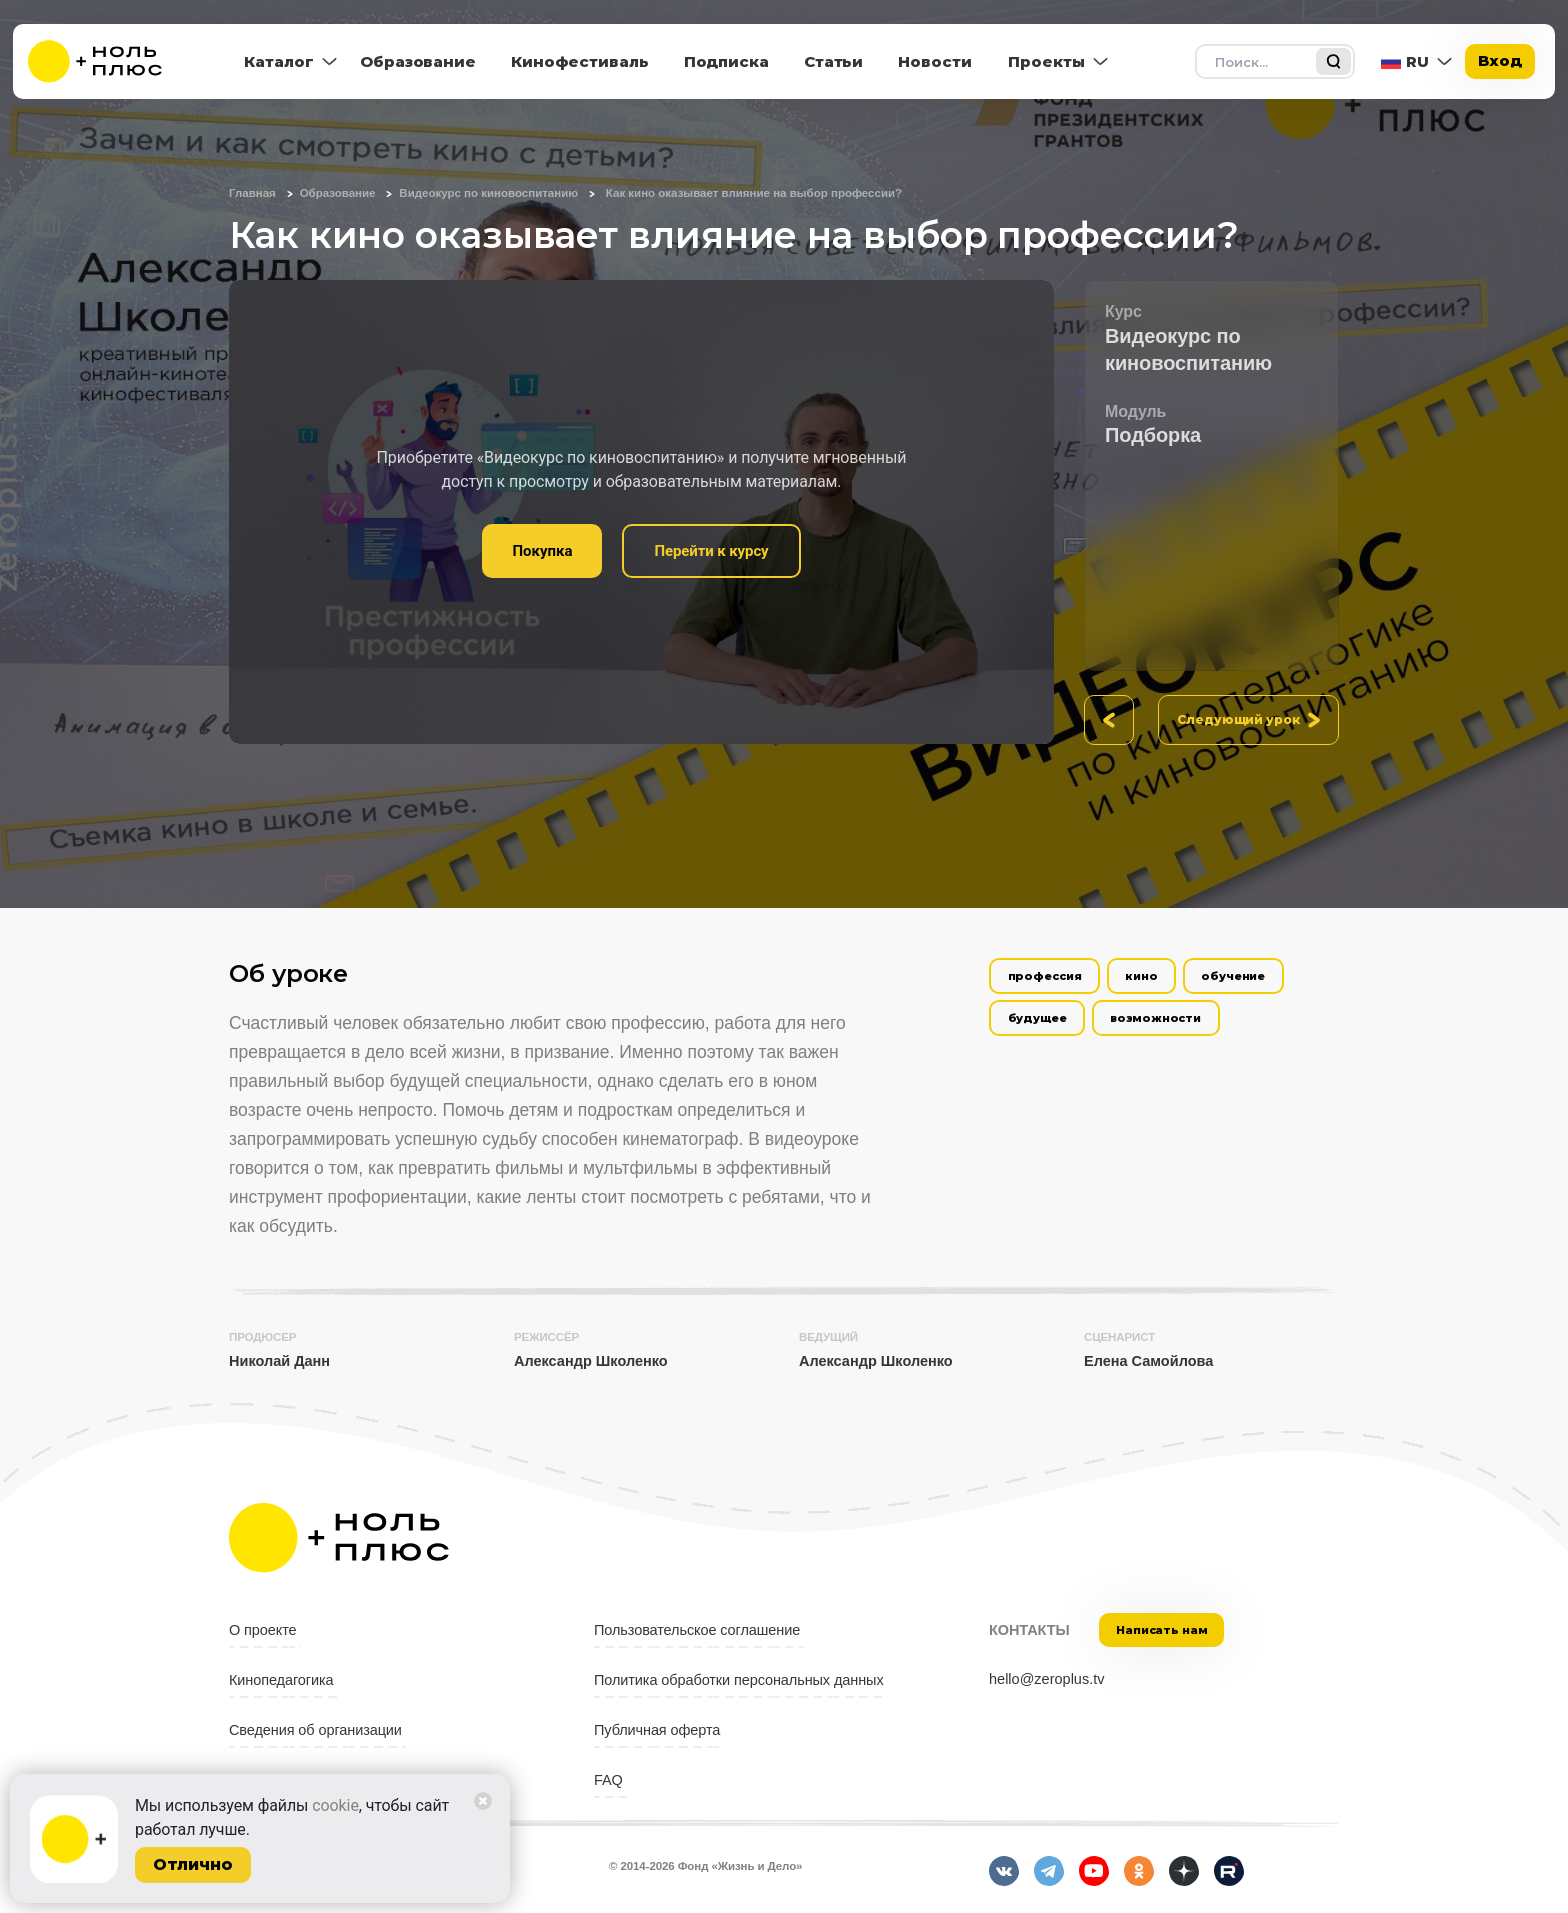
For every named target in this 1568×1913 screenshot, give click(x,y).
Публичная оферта (657, 1730)
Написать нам (1162, 1630)
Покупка (542, 551)
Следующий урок (1238, 719)
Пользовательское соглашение (697, 1630)
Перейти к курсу (711, 551)
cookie (335, 1805)
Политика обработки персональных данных (739, 1680)
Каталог (279, 61)
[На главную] (108, 61)
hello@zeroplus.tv (1046, 1679)
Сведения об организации (315, 1730)
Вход (1500, 60)
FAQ (608, 1780)
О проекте (263, 1630)
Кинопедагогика (281, 1680)
